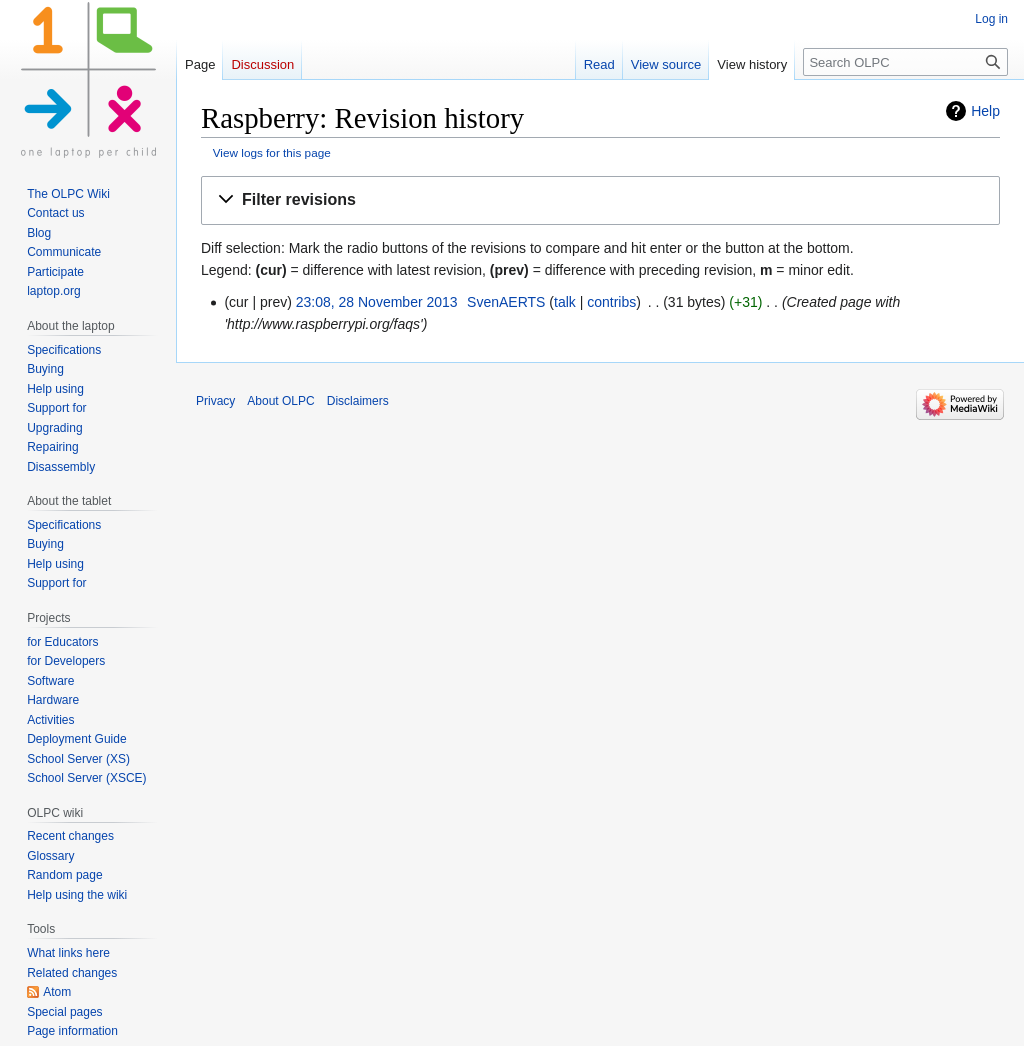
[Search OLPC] (905, 62)
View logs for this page (272, 152)
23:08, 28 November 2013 (377, 302)
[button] (600, 200)
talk (565, 302)
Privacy (215, 401)
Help (985, 111)
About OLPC (280, 401)
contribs (611, 302)
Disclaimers (358, 401)
